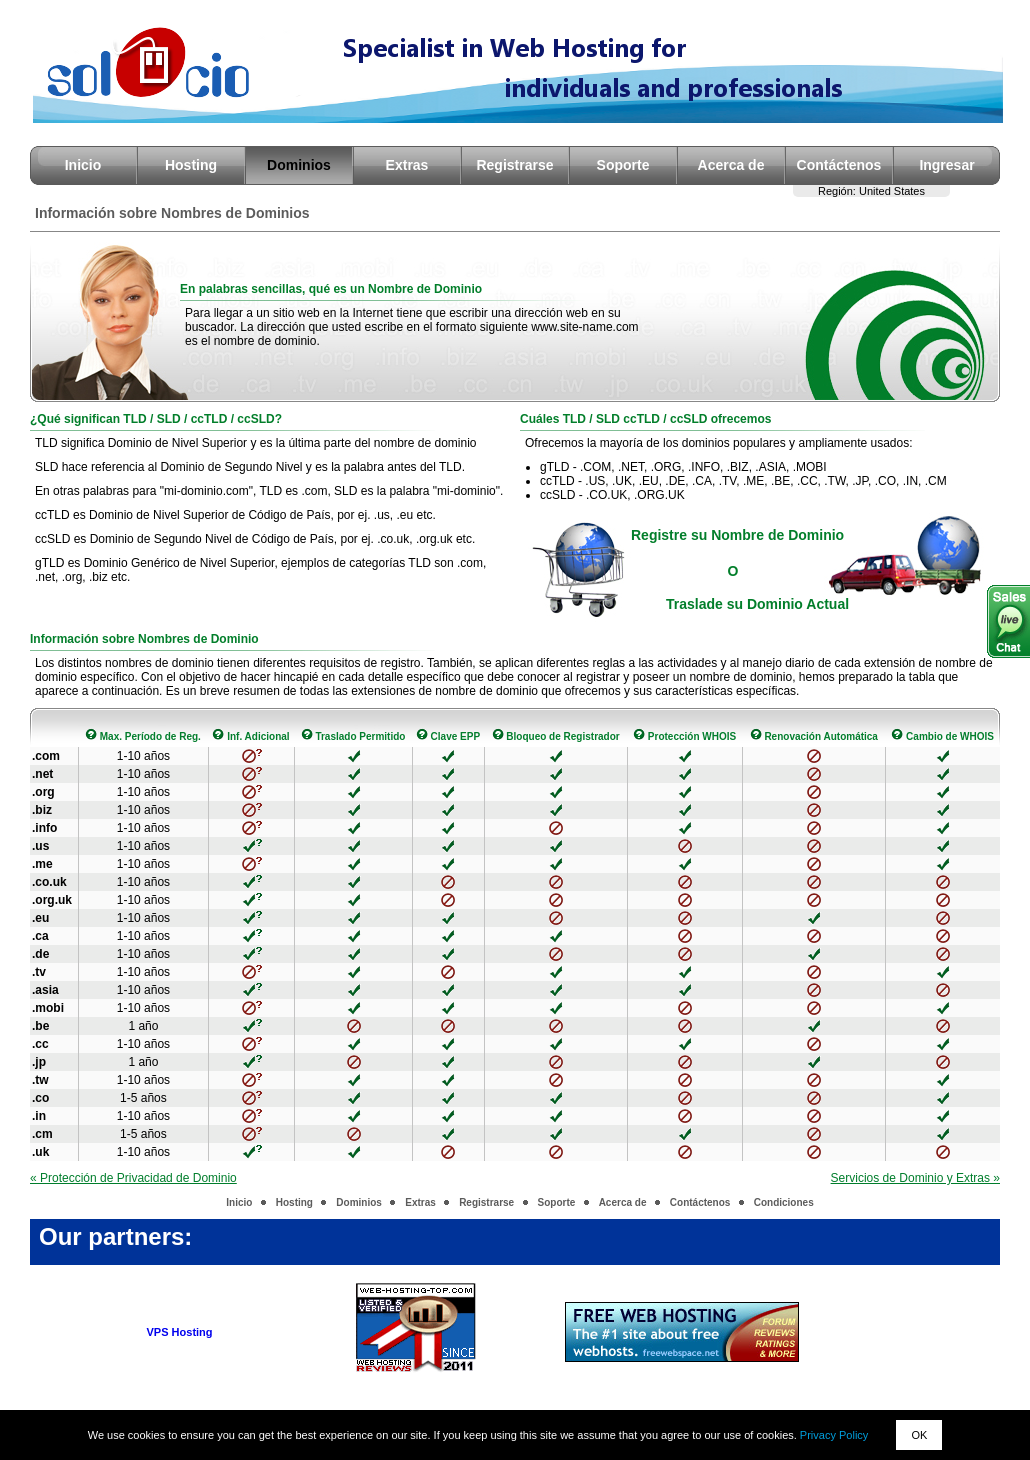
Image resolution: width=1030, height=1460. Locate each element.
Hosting (191, 165)
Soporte (623, 165)
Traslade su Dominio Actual (757, 604)
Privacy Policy (834, 1435)
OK (919, 1435)
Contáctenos (839, 165)
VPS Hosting (180, 1332)
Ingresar (946, 165)
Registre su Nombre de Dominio (737, 535)
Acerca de (731, 165)
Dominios (299, 165)
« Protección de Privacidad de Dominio (133, 1178)
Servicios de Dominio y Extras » (915, 1178)
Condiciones (784, 1202)
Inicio (83, 165)
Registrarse (514, 165)
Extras (407, 165)
